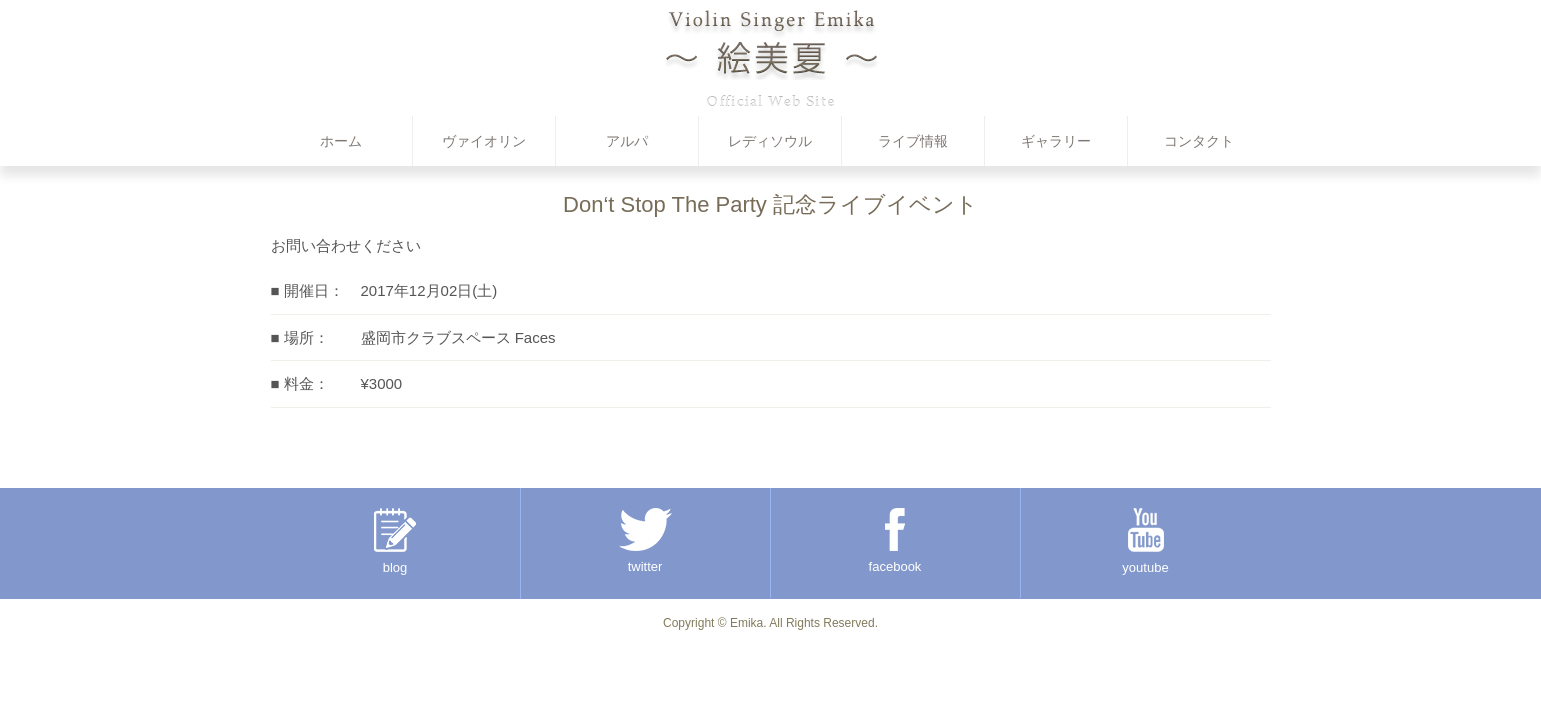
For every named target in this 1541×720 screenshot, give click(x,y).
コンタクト (1199, 141)
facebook (895, 541)
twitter (645, 541)
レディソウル (770, 141)
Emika (746, 623)
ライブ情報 (913, 141)
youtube (1145, 541)
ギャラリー (1056, 141)
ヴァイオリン (484, 141)
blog (395, 541)
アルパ (627, 141)
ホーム (341, 141)
